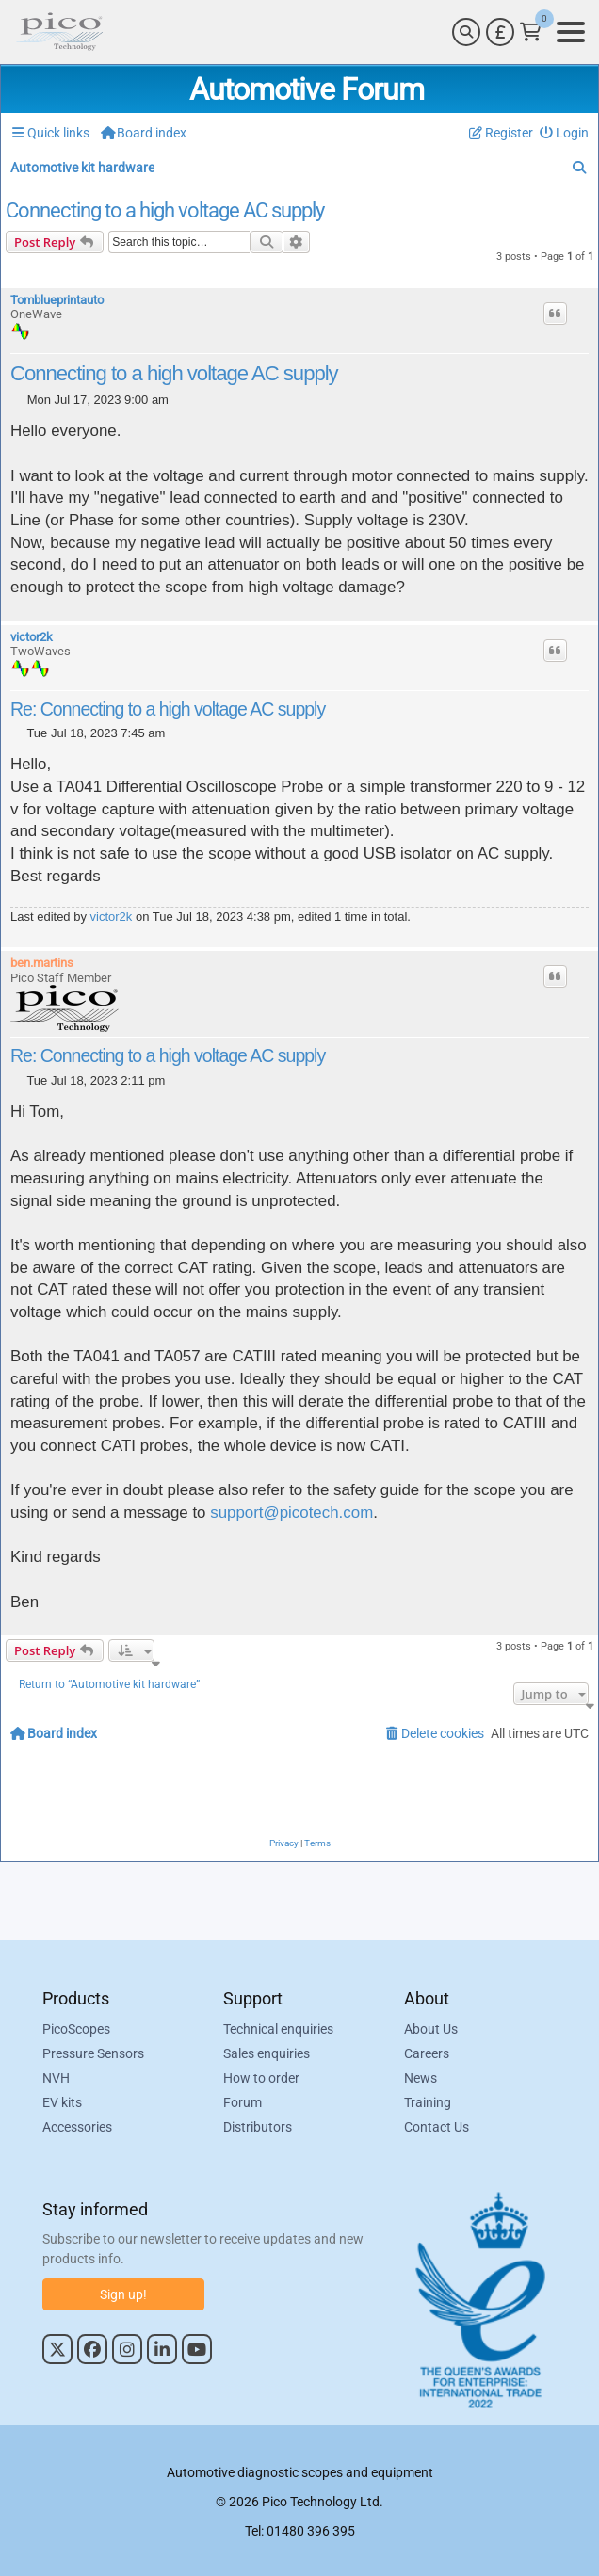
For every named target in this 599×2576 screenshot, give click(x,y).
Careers (426, 2053)
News (420, 2077)
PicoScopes (76, 2029)
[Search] (466, 32)
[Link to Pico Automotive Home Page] (59, 32)
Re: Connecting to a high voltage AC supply (167, 709)
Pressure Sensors (93, 2053)
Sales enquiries (266, 2053)
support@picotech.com (291, 1512)
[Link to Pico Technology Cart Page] (531, 32)
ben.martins (41, 963)
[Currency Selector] (500, 32)
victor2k (31, 637)
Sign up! (123, 2294)
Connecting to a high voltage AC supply (165, 211)
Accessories (77, 2126)
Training (427, 2102)
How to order (261, 2077)
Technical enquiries (278, 2029)
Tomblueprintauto (57, 300)
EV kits (62, 2102)
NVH (56, 2077)
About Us (431, 2029)
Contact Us (436, 2126)
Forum (242, 2102)
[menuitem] (565, 133)
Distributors (257, 2126)
